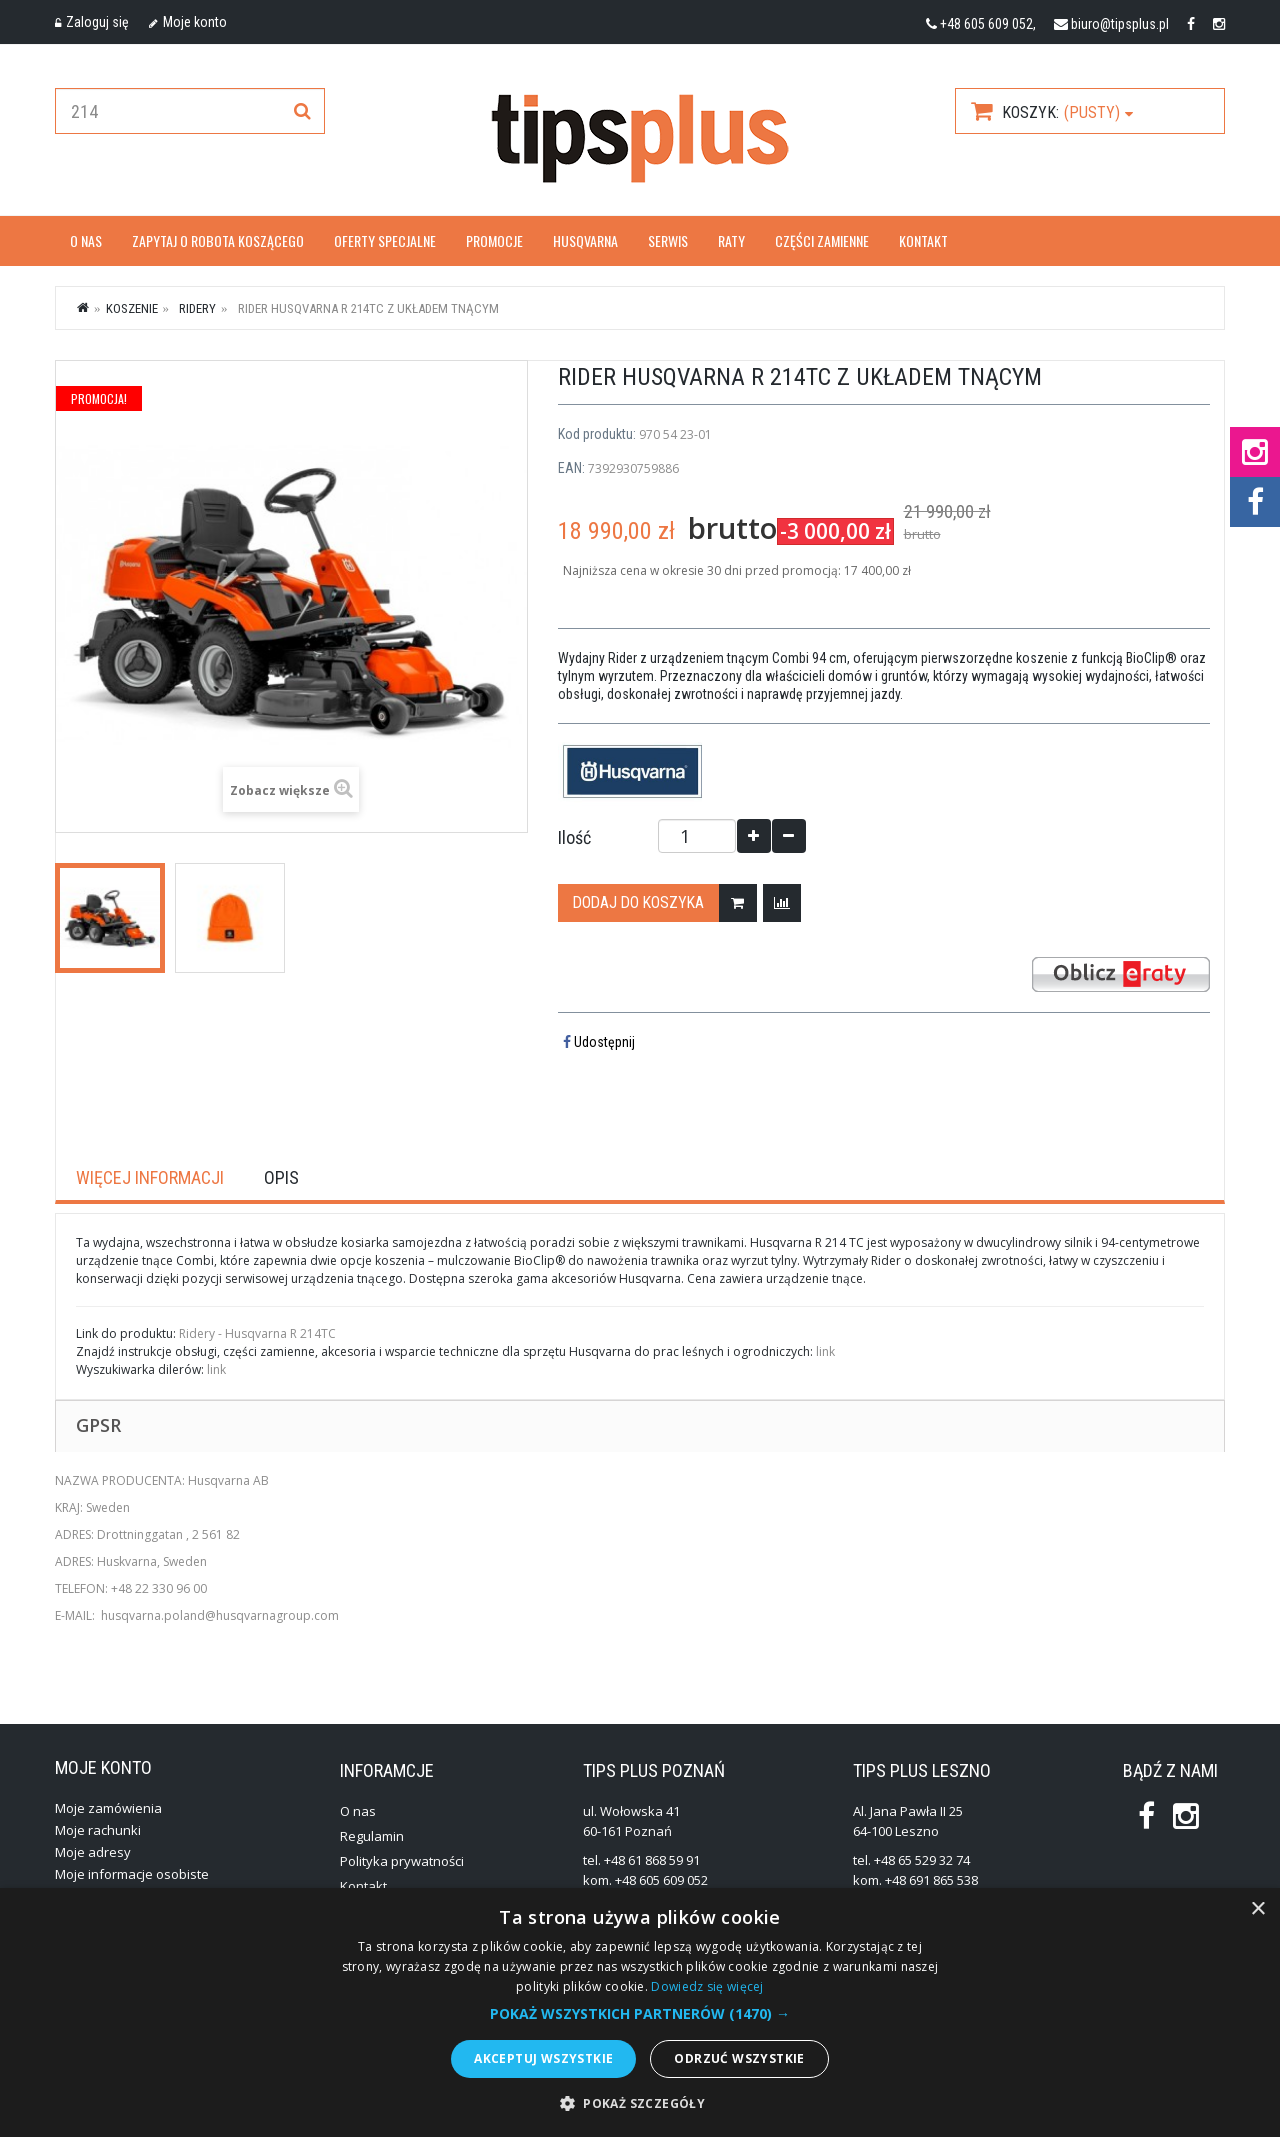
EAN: (571, 468)
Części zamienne (822, 240)
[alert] (640, 2012)
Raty (731, 240)
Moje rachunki (98, 1830)
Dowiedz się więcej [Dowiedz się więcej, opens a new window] (707, 1986)
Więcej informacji (150, 1178)
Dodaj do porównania (787, 903)
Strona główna (84, 307)
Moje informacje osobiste (132, 1874)
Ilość (574, 838)
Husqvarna (585, 240)
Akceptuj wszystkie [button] (543, 2058)
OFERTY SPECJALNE (385, 240)
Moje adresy (93, 1852)
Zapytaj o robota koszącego (218, 240)
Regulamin (372, 1836)
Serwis (668, 240)
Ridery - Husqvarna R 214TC (257, 1333)
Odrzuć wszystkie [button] (739, 2058)
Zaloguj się (92, 22)
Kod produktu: (597, 434)
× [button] (1257, 1909)
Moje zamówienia (108, 1808)
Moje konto (188, 22)
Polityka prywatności (402, 1861)
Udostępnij (599, 1042)
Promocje (494, 240)
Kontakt (923, 240)
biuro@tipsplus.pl (1120, 24)
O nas (86, 240)
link (825, 1351)
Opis (281, 1178)
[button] (640, 2014)
